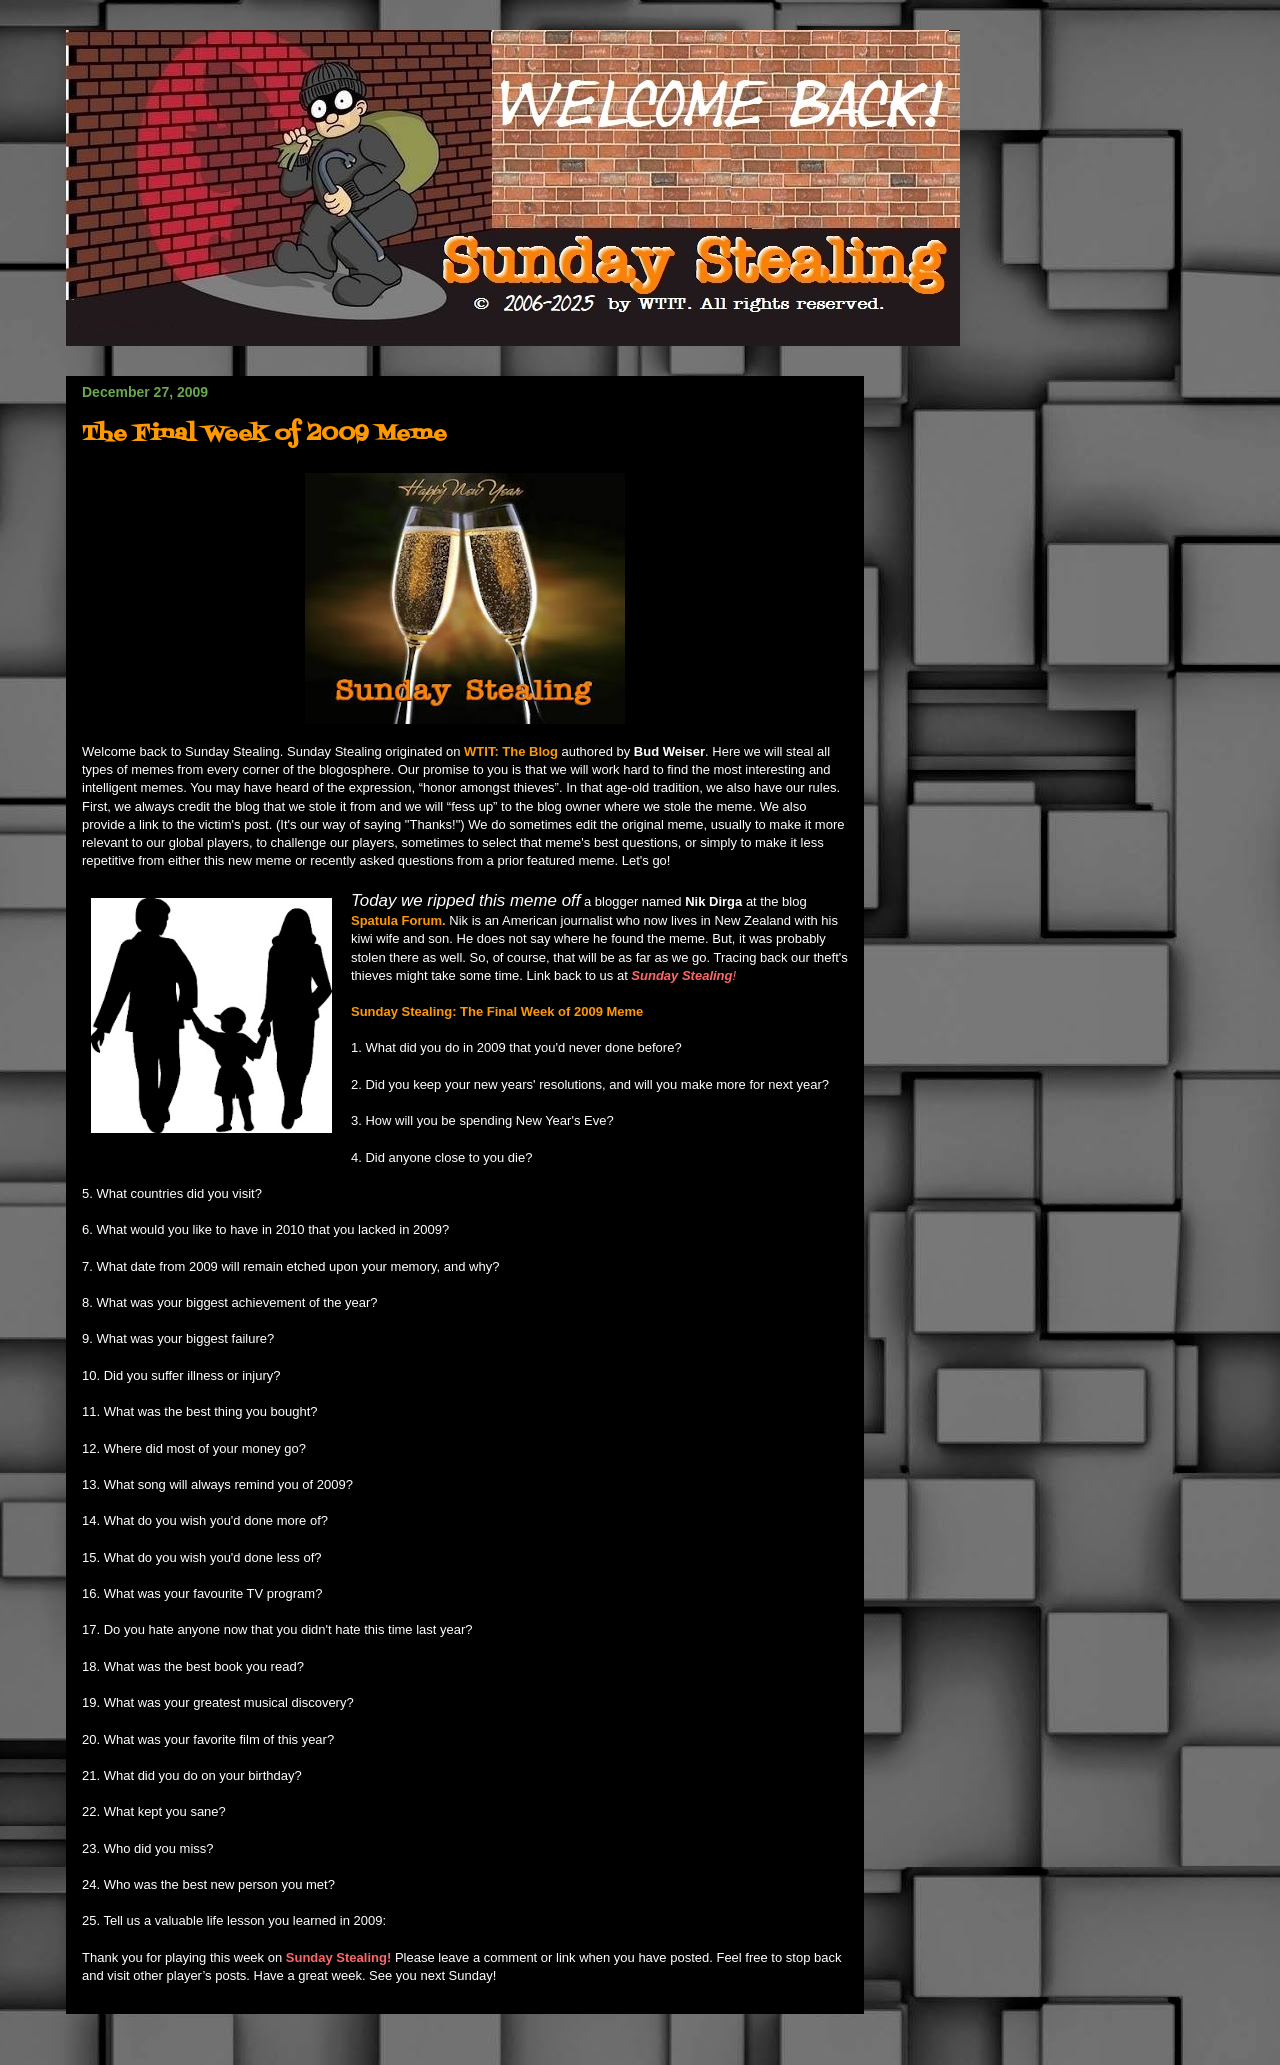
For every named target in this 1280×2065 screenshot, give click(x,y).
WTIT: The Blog (512, 751)
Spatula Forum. (398, 920)
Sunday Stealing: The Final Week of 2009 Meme (497, 1011)
